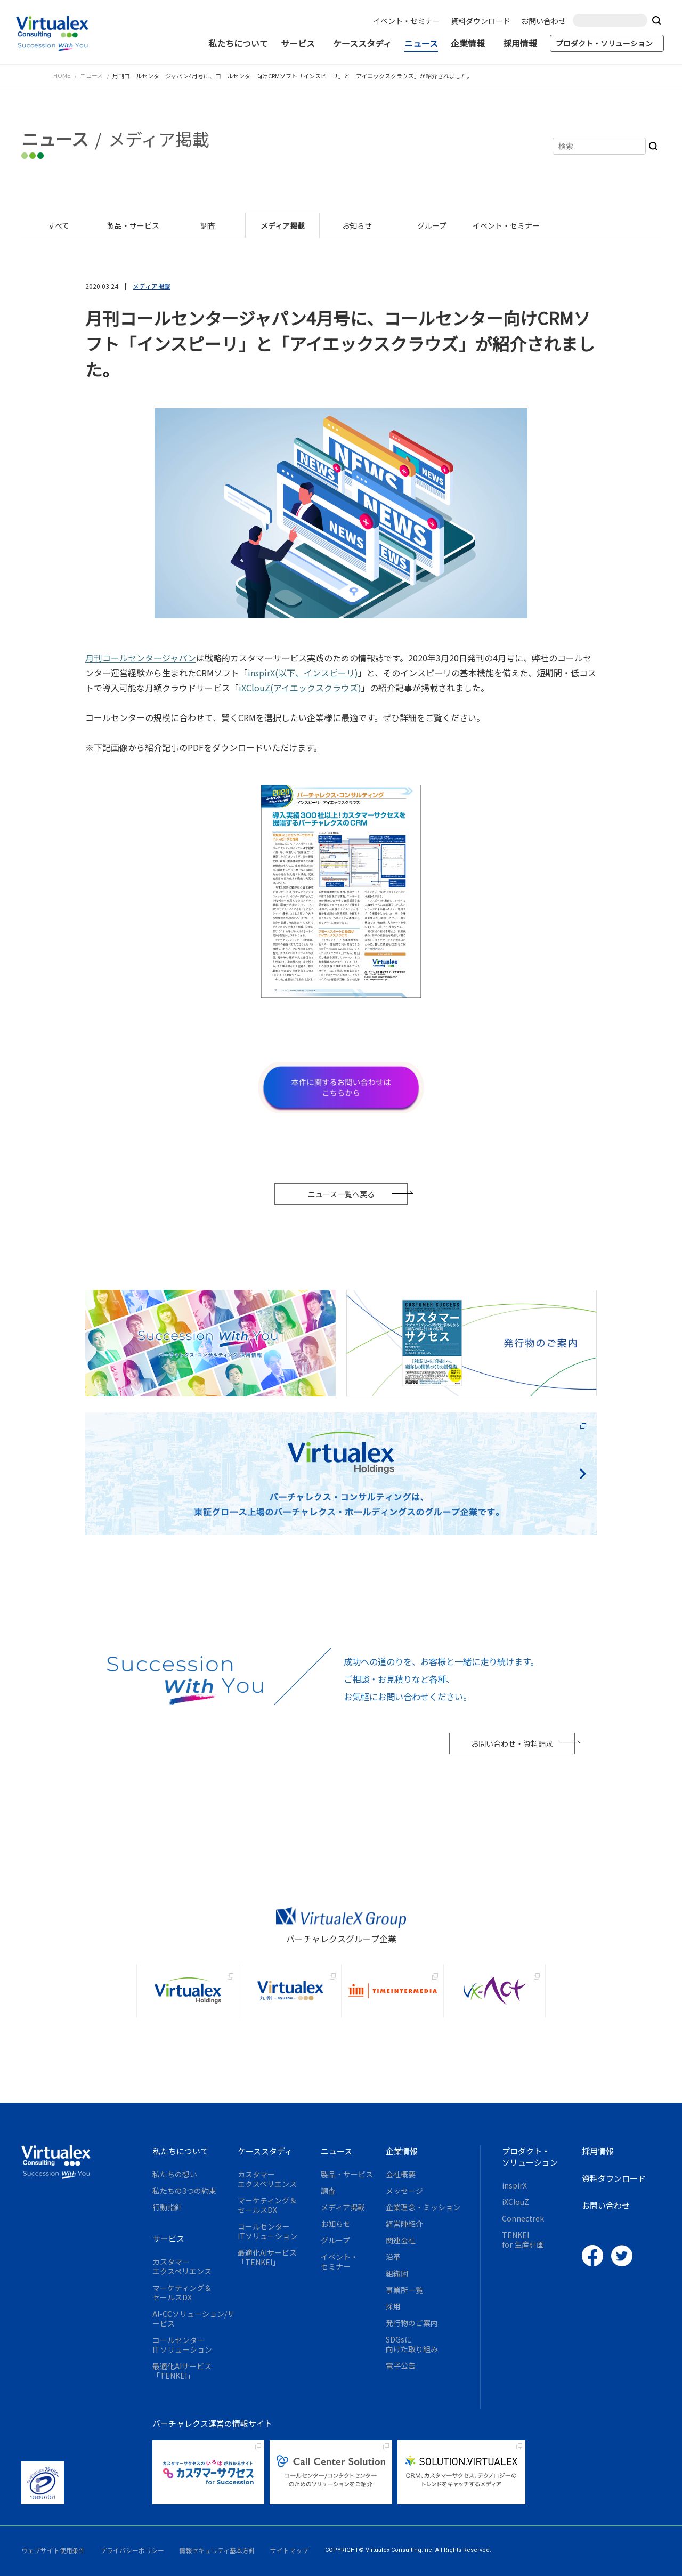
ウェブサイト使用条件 (53, 2550)
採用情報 (522, 43)
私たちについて (240, 43)
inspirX (514, 2185)
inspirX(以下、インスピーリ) (303, 672)
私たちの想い (174, 2174)
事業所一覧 (404, 2289)
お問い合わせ (545, 20)
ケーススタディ (364, 43)
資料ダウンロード (483, 20)
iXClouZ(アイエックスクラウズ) (300, 687)
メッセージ (404, 2190)
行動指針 (167, 2207)
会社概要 (401, 2174)
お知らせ (336, 2223)
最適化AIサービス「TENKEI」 (182, 2371)
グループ (335, 2240)
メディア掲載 (343, 2207)
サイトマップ (289, 2550)
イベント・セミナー (408, 20)
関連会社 (401, 2240)
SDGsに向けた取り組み (412, 2344)
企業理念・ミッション (423, 2207)
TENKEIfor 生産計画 (523, 2240)
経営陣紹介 (404, 2223)
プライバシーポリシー (132, 2550)
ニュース (423, 43)
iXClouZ (515, 2202)
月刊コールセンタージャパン (140, 657)
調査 (328, 2190)
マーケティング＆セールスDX (182, 2292)
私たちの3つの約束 (184, 2190)
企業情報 (472, 43)
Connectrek (523, 2218)
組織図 (397, 2273)
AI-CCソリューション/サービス (193, 2318)
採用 (393, 2306)
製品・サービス (347, 2174)
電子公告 (401, 2365)
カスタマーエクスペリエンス (182, 2266)
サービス (302, 43)
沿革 (393, 2256)
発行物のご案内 (412, 2322)
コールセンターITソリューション (182, 2345)
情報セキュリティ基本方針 (217, 2550)
